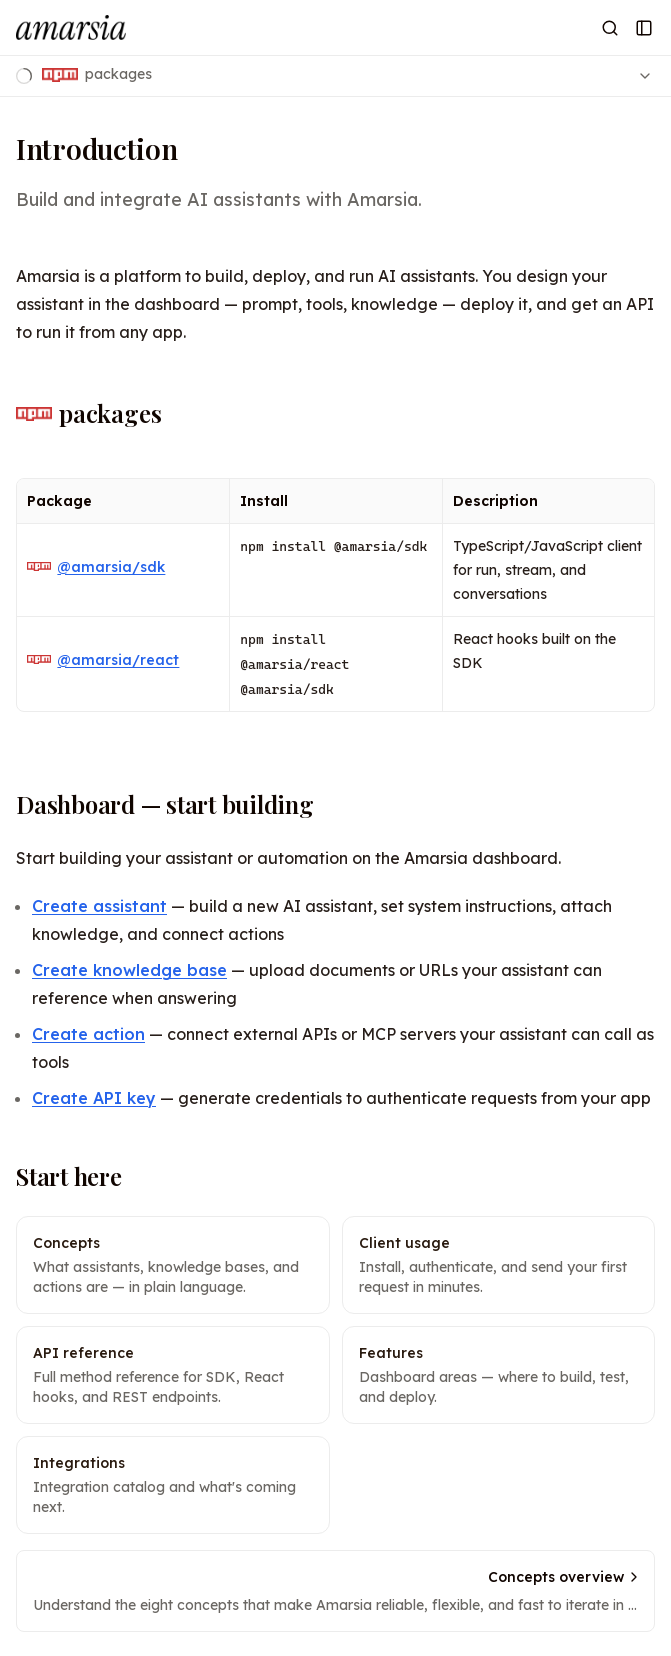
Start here (69, 1176)
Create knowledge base (129, 970)
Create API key (94, 1098)
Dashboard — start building (165, 804)
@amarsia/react (103, 660)
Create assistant (99, 906)
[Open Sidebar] (644, 28)
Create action (88, 1034)
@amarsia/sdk (96, 567)
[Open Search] (610, 28)
